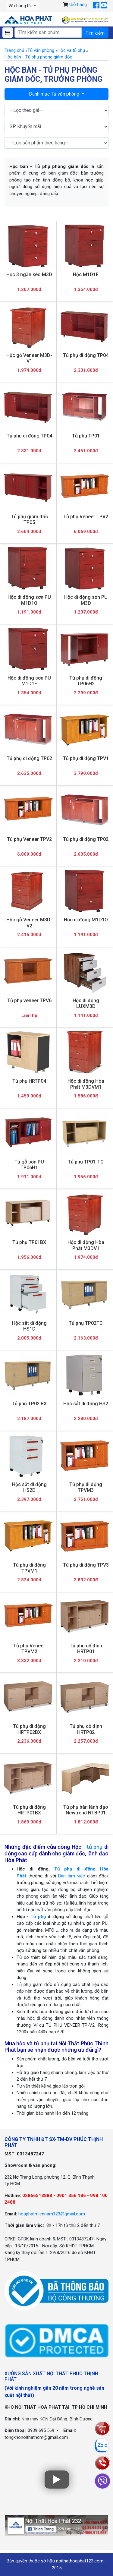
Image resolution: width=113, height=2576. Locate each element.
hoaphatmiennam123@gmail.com (51, 2214)
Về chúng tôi (20, 5)
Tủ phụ (38, 1916)
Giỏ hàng (78, 4)
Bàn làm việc (71, 1876)
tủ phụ (95, 1847)
